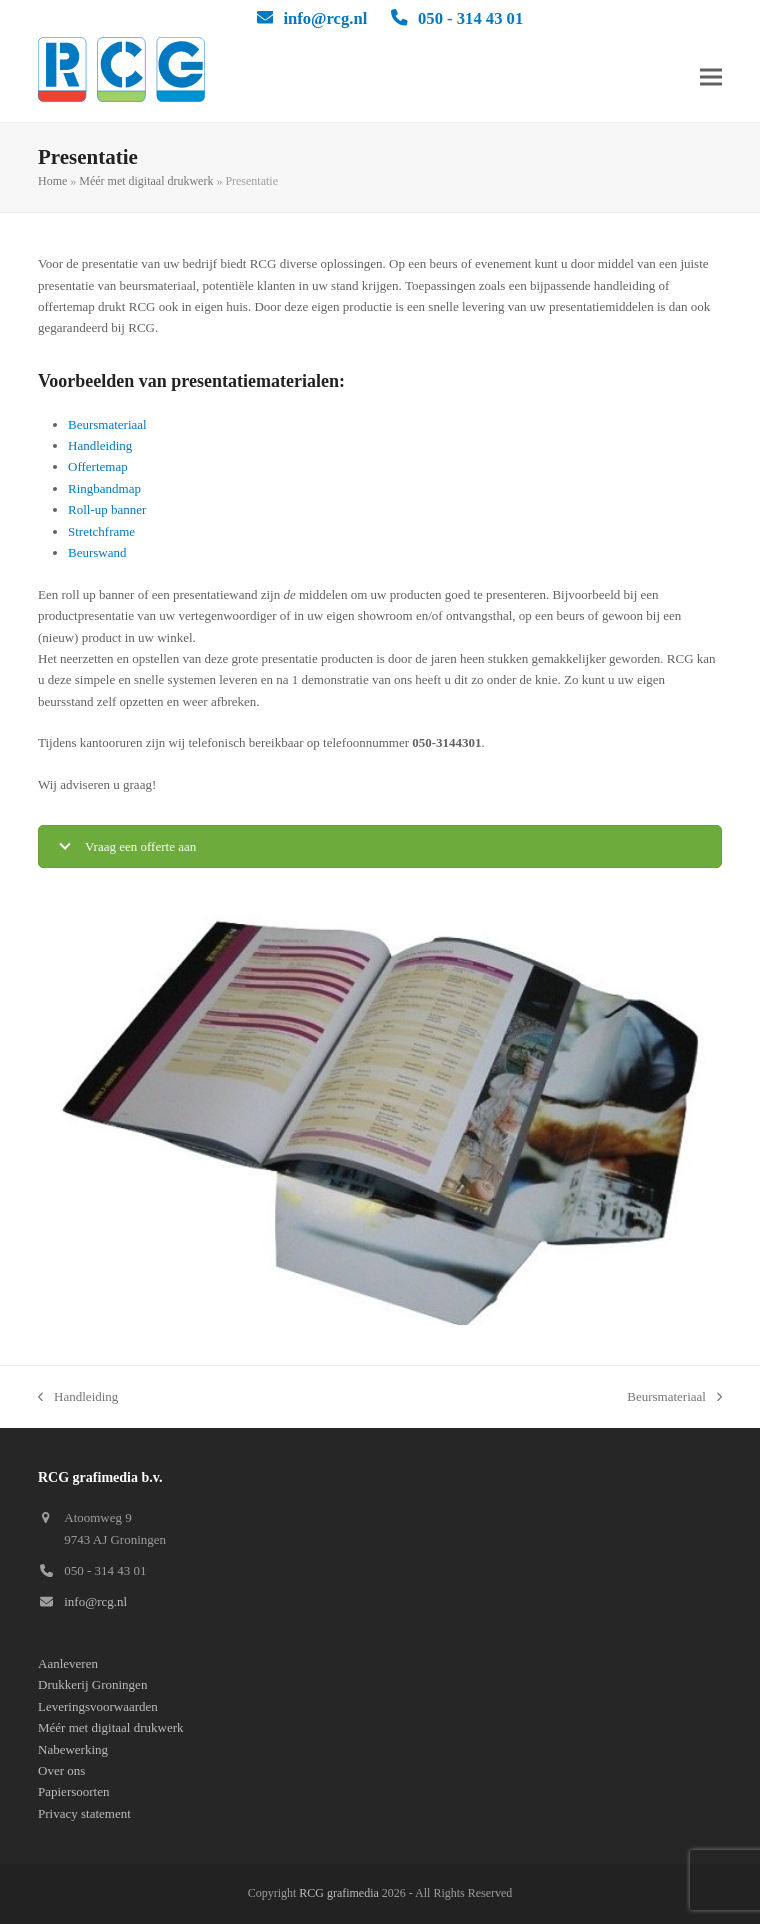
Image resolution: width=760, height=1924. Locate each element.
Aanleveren (68, 1663)
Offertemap (98, 466)
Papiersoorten (73, 1791)
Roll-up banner (107, 509)
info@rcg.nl (325, 18)
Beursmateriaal (107, 424)
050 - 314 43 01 (470, 18)
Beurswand (97, 552)
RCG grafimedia (339, 1893)
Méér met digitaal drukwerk (146, 181)
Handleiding (100, 445)
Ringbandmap (104, 488)
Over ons (61, 1770)
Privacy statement (84, 1813)
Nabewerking (73, 1749)
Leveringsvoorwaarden (98, 1706)
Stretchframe (101, 531)
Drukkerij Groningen (92, 1684)
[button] (711, 77)
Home (52, 181)
